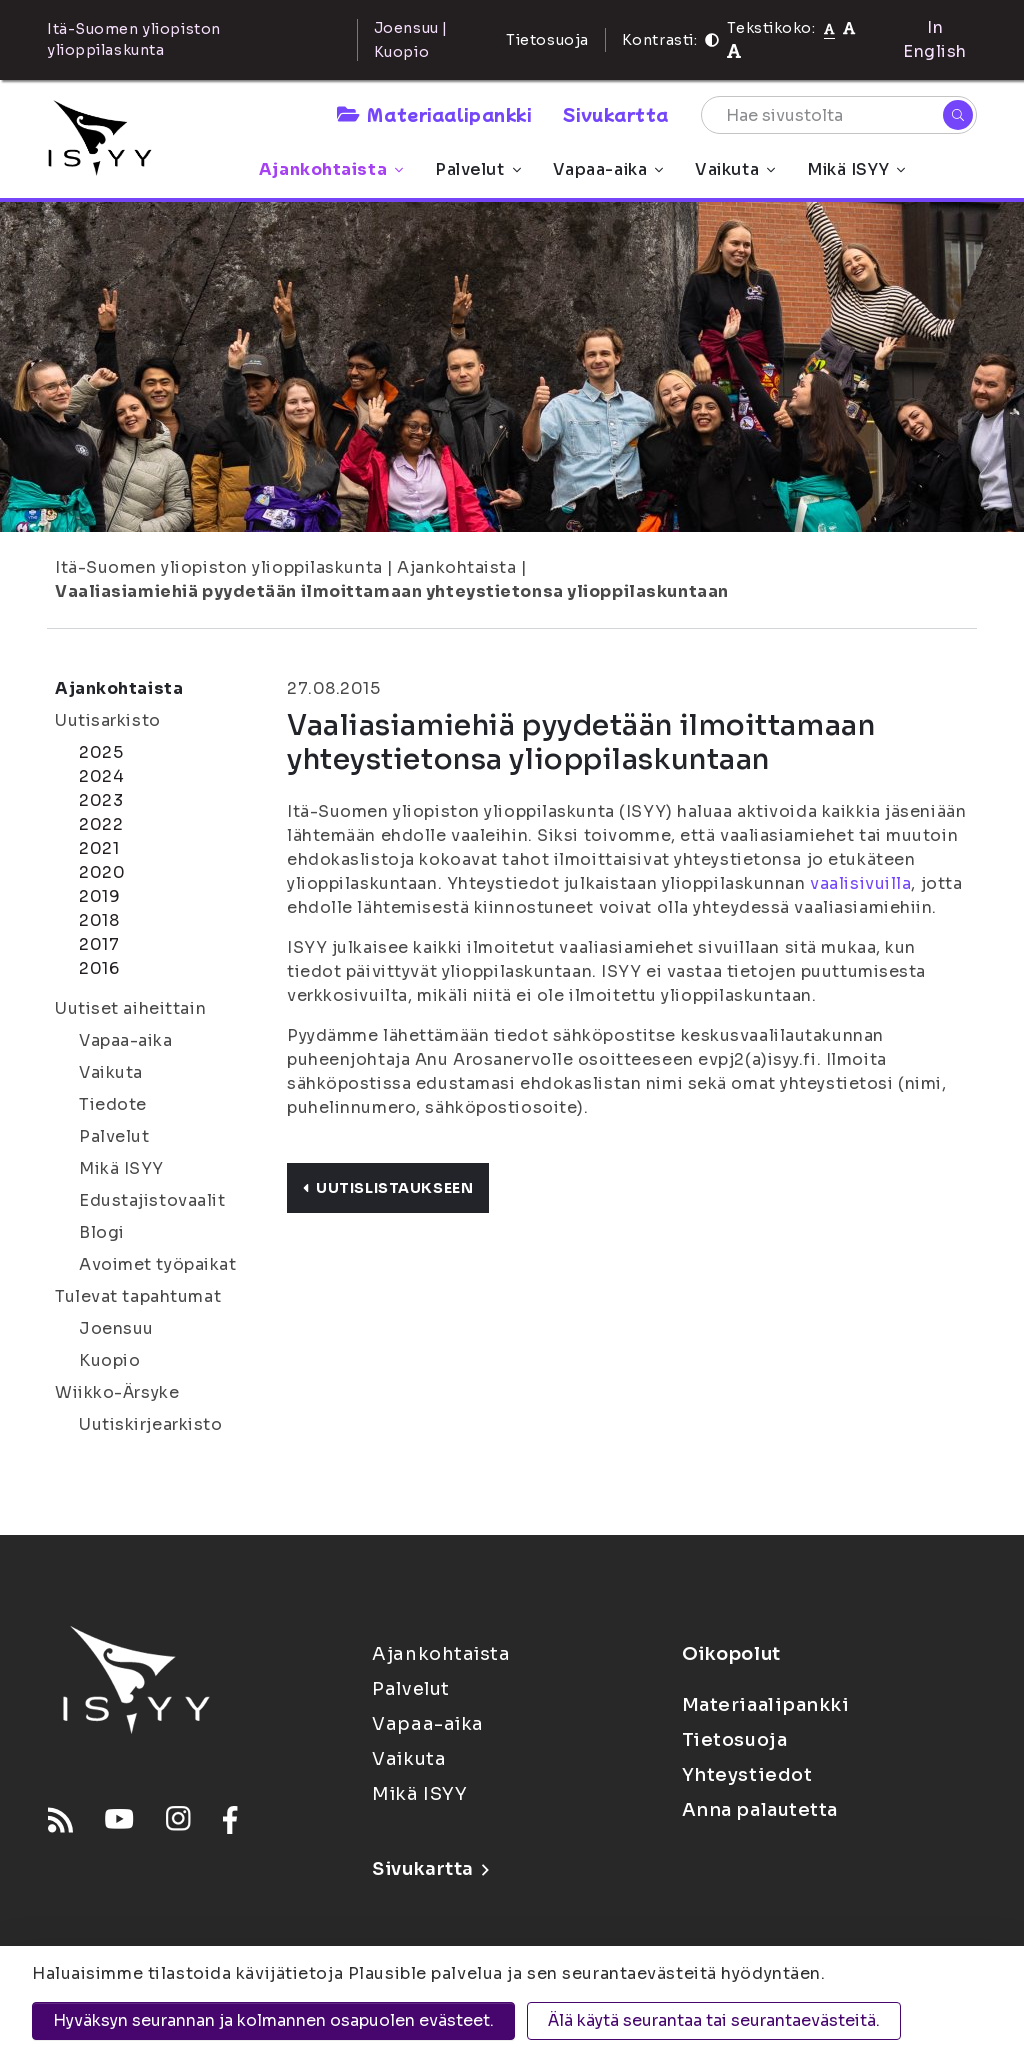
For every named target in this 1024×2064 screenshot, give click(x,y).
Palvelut (477, 169)
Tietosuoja (547, 40)
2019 (99, 896)
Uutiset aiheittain (130, 1008)
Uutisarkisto (108, 720)
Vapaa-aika (608, 169)
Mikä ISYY (856, 169)
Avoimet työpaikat (158, 1264)
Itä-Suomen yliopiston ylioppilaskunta (219, 567)
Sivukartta (616, 114)
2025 (101, 752)
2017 (99, 944)
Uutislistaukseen (388, 1188)
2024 (101, 776)
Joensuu (116, 1328)
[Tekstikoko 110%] (849, 27)
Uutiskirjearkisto (151, 1424)
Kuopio (109, 1360)
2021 (99, 848)
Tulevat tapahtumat (138, 1296)
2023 (101, 800)
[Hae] (958, 115)
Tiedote (113, 1104)
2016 (99, 968)
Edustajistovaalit (152, 1200)
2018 (99, 920)
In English (935, 39)
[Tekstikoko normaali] (829, 28)
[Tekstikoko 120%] (734, 51)
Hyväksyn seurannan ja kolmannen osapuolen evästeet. (273, 2020)
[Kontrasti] (712, 40)
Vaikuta (735, 169)
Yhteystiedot (747, 1775)
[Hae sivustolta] (839, 115)
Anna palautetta (760, 1810)
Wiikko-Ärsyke (117, 1392)
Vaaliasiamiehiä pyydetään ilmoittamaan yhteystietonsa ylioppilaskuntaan (392, 591)
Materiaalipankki (434, 114)
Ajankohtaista (331, 169)
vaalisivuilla (860, 883)
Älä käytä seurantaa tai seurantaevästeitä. (714, 2020)
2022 (101, 824)
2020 (102, 872)
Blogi (102, 1232)
